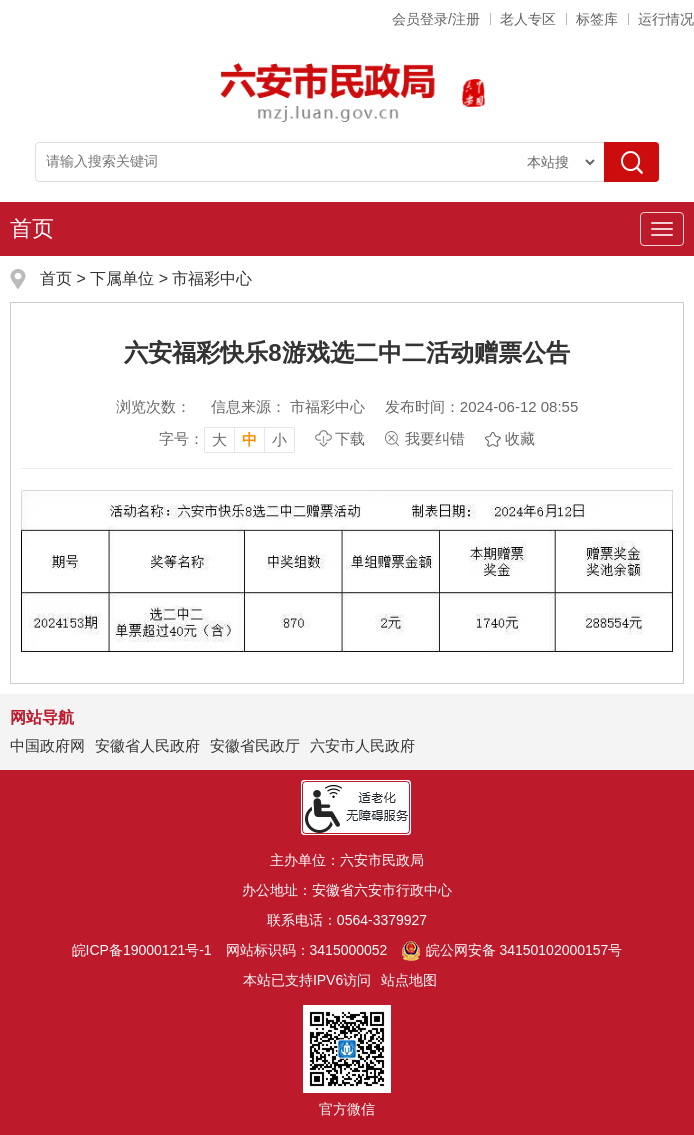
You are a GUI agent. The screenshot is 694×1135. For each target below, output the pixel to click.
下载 (350, 438)
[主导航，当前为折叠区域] (662, 229)
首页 (32, 228)
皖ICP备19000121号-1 (142, 950)
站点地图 (409, 980)
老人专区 (528, 19)
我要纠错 (435, 438)
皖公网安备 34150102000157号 (511, 950)
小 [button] (279, 439)
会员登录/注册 (436, 19)
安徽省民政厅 (255, 745)
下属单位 (122, 278)
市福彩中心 (212, 278)
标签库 (597, 19)
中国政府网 (47, 745)
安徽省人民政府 (147, 745)
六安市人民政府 (362, 745)
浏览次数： (153, 406)
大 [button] (219, 439)
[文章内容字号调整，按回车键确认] (227, 439)
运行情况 (666, 19)
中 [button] (249, 439)
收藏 (520, 438)
